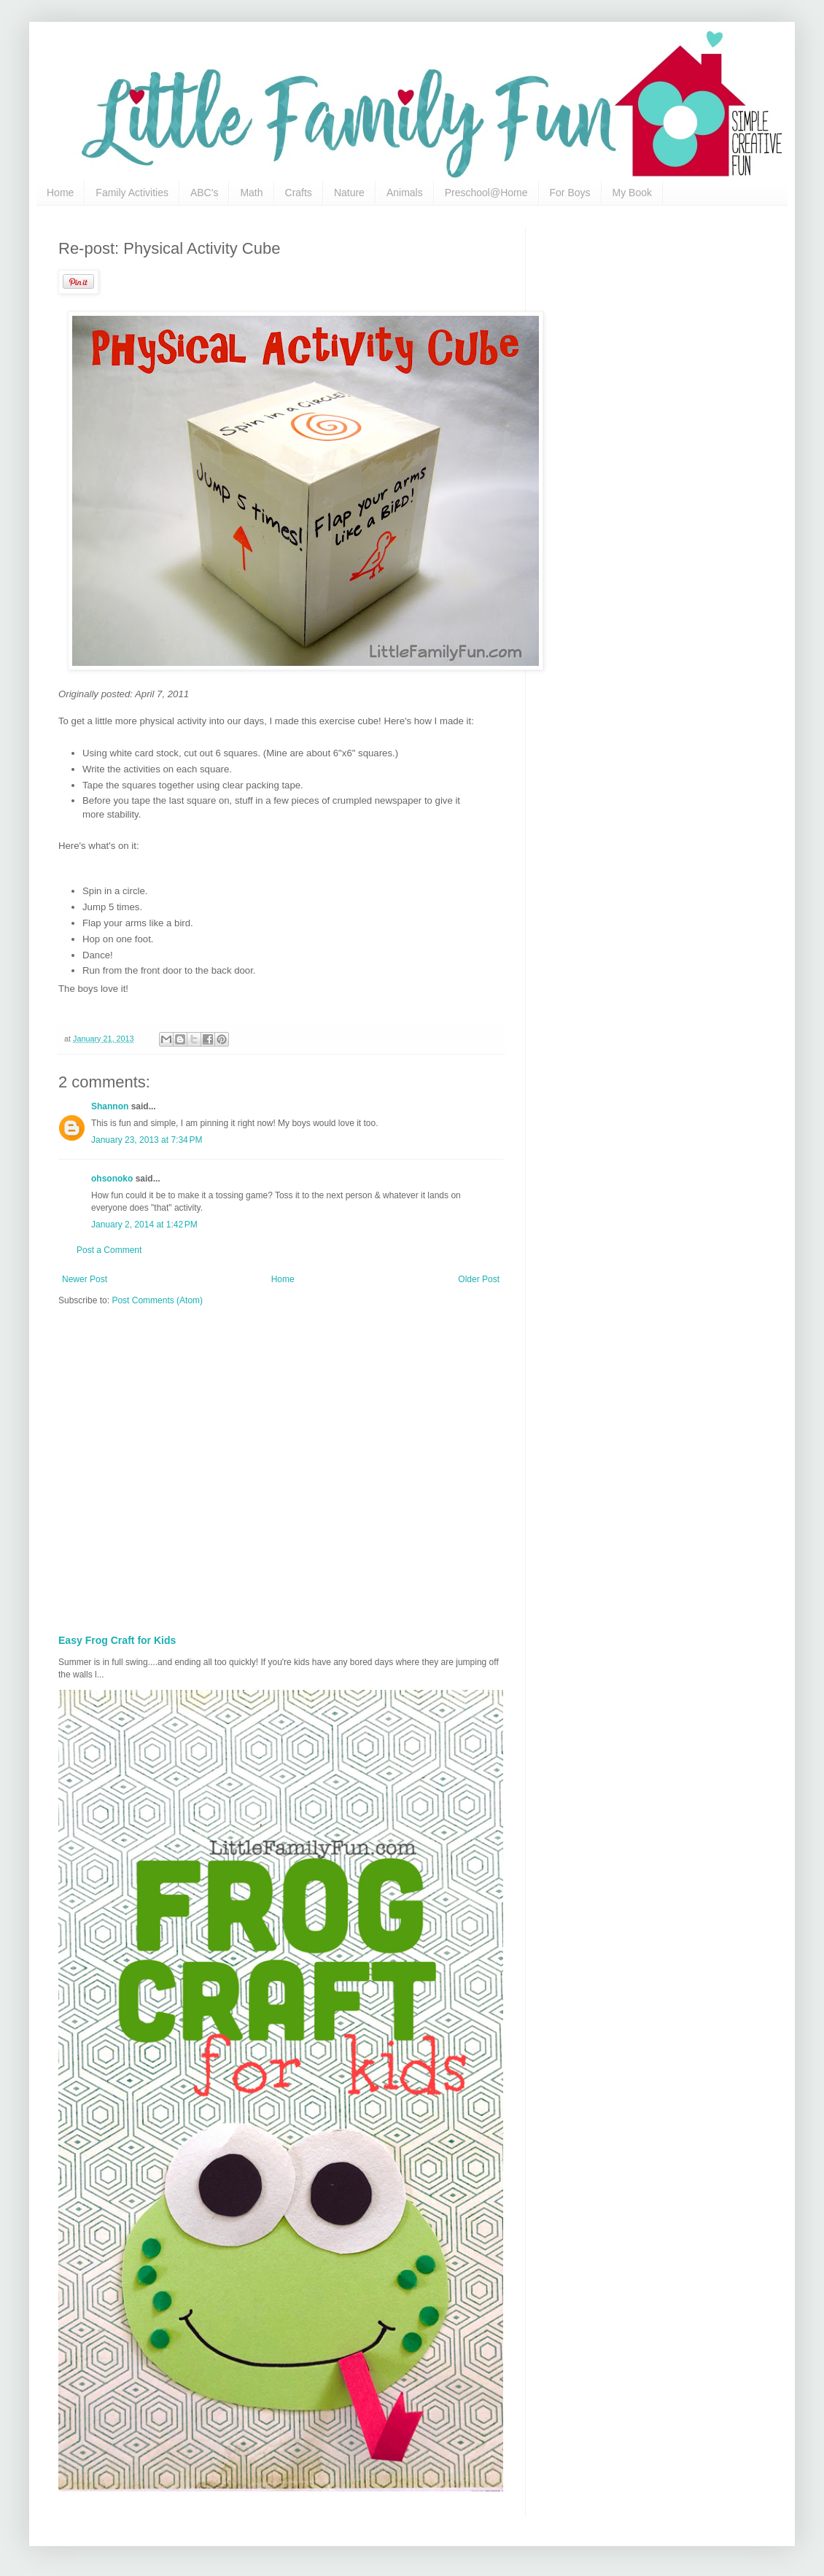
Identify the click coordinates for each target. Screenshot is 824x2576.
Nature (349, 192)
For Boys (570, 192)
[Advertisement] (136, 1465)
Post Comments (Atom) (157, 1300)
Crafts (298, 192)
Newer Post (84, 1279)
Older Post (479, 1279)
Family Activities (132, 192)
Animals (404, 192)
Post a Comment (109, 1250)
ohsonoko (112, 1178)
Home (60, 192)
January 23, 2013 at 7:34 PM (146, 1140)
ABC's (204, 192)
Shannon (109, 1106)
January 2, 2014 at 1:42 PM (144, 1224)
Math (251, 192)
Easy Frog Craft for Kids (117, 1640)
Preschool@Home (486, 192)
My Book (632, 192)
